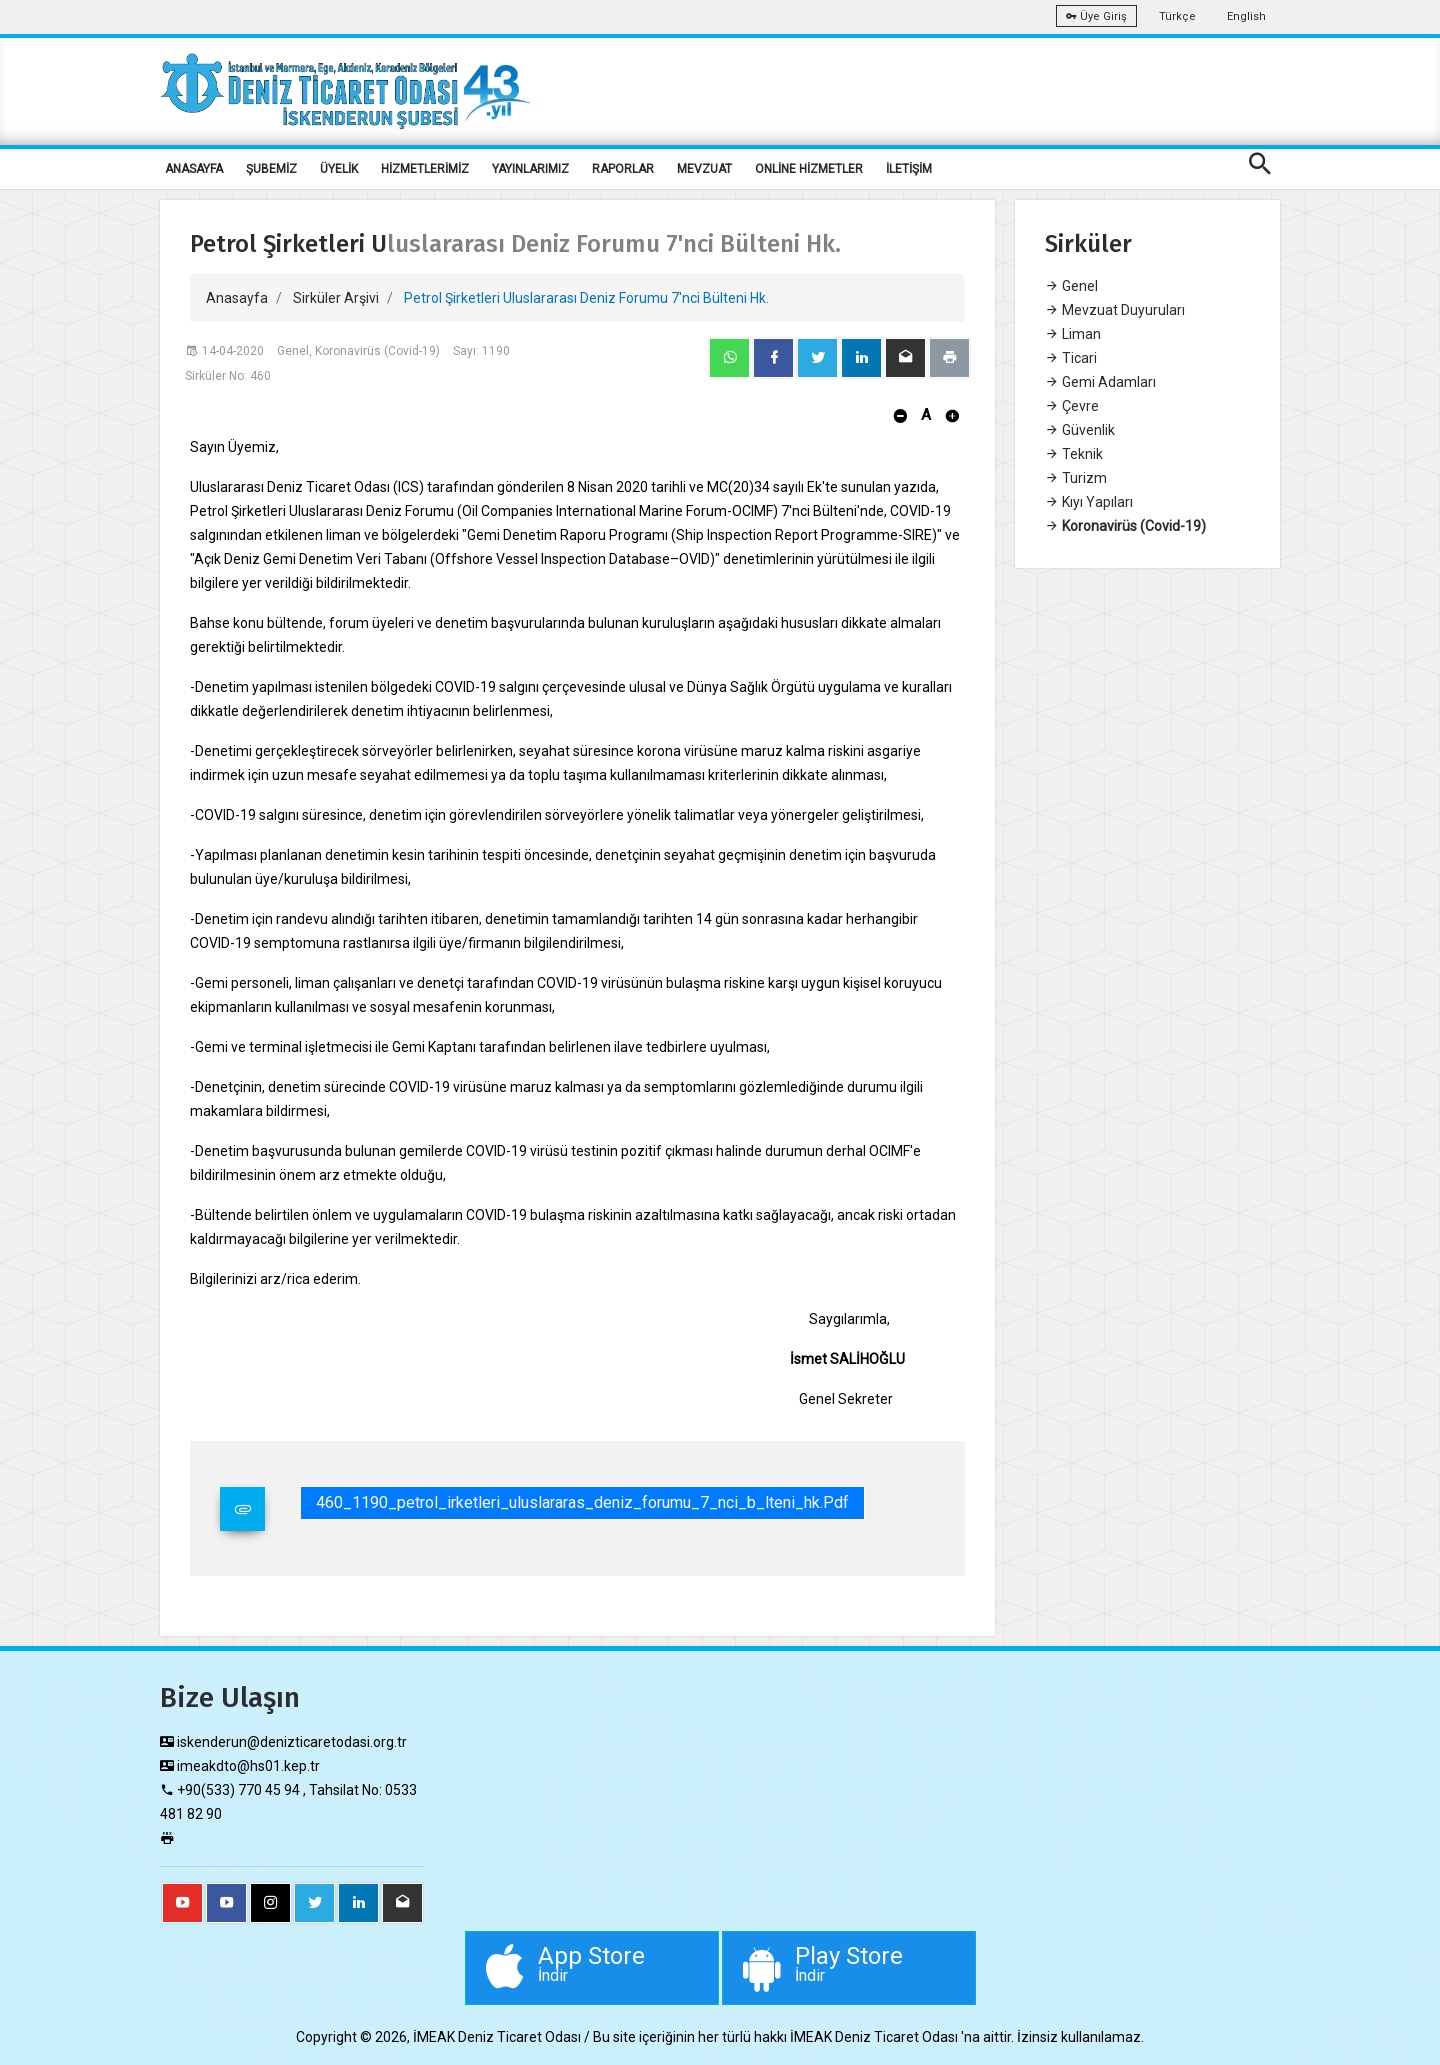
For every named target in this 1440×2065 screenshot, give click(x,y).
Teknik (1074, 454)
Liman (1073, 334)
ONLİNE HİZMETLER (809, 169)
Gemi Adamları (1100, 382)
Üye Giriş (1096, 16)
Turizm (1076, 478)
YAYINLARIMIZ (530, 169)
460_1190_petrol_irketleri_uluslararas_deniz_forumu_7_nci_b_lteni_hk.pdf (582, 1502)
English (1246, 16)
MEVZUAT (704, 169)
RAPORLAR (623, 169)
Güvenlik (1080, 430)
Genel (1071, 286)
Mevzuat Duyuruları (1115, 310)
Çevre (1072, 406)
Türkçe (1177, 16)
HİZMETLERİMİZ (425, 169)
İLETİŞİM (909, 169)
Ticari (1071, 358)
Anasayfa (237, 298)
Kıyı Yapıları (1089, 502)
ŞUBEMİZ (271, 169)
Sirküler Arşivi (336, 298)
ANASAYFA (194, 169)
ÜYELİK (339, 169)
